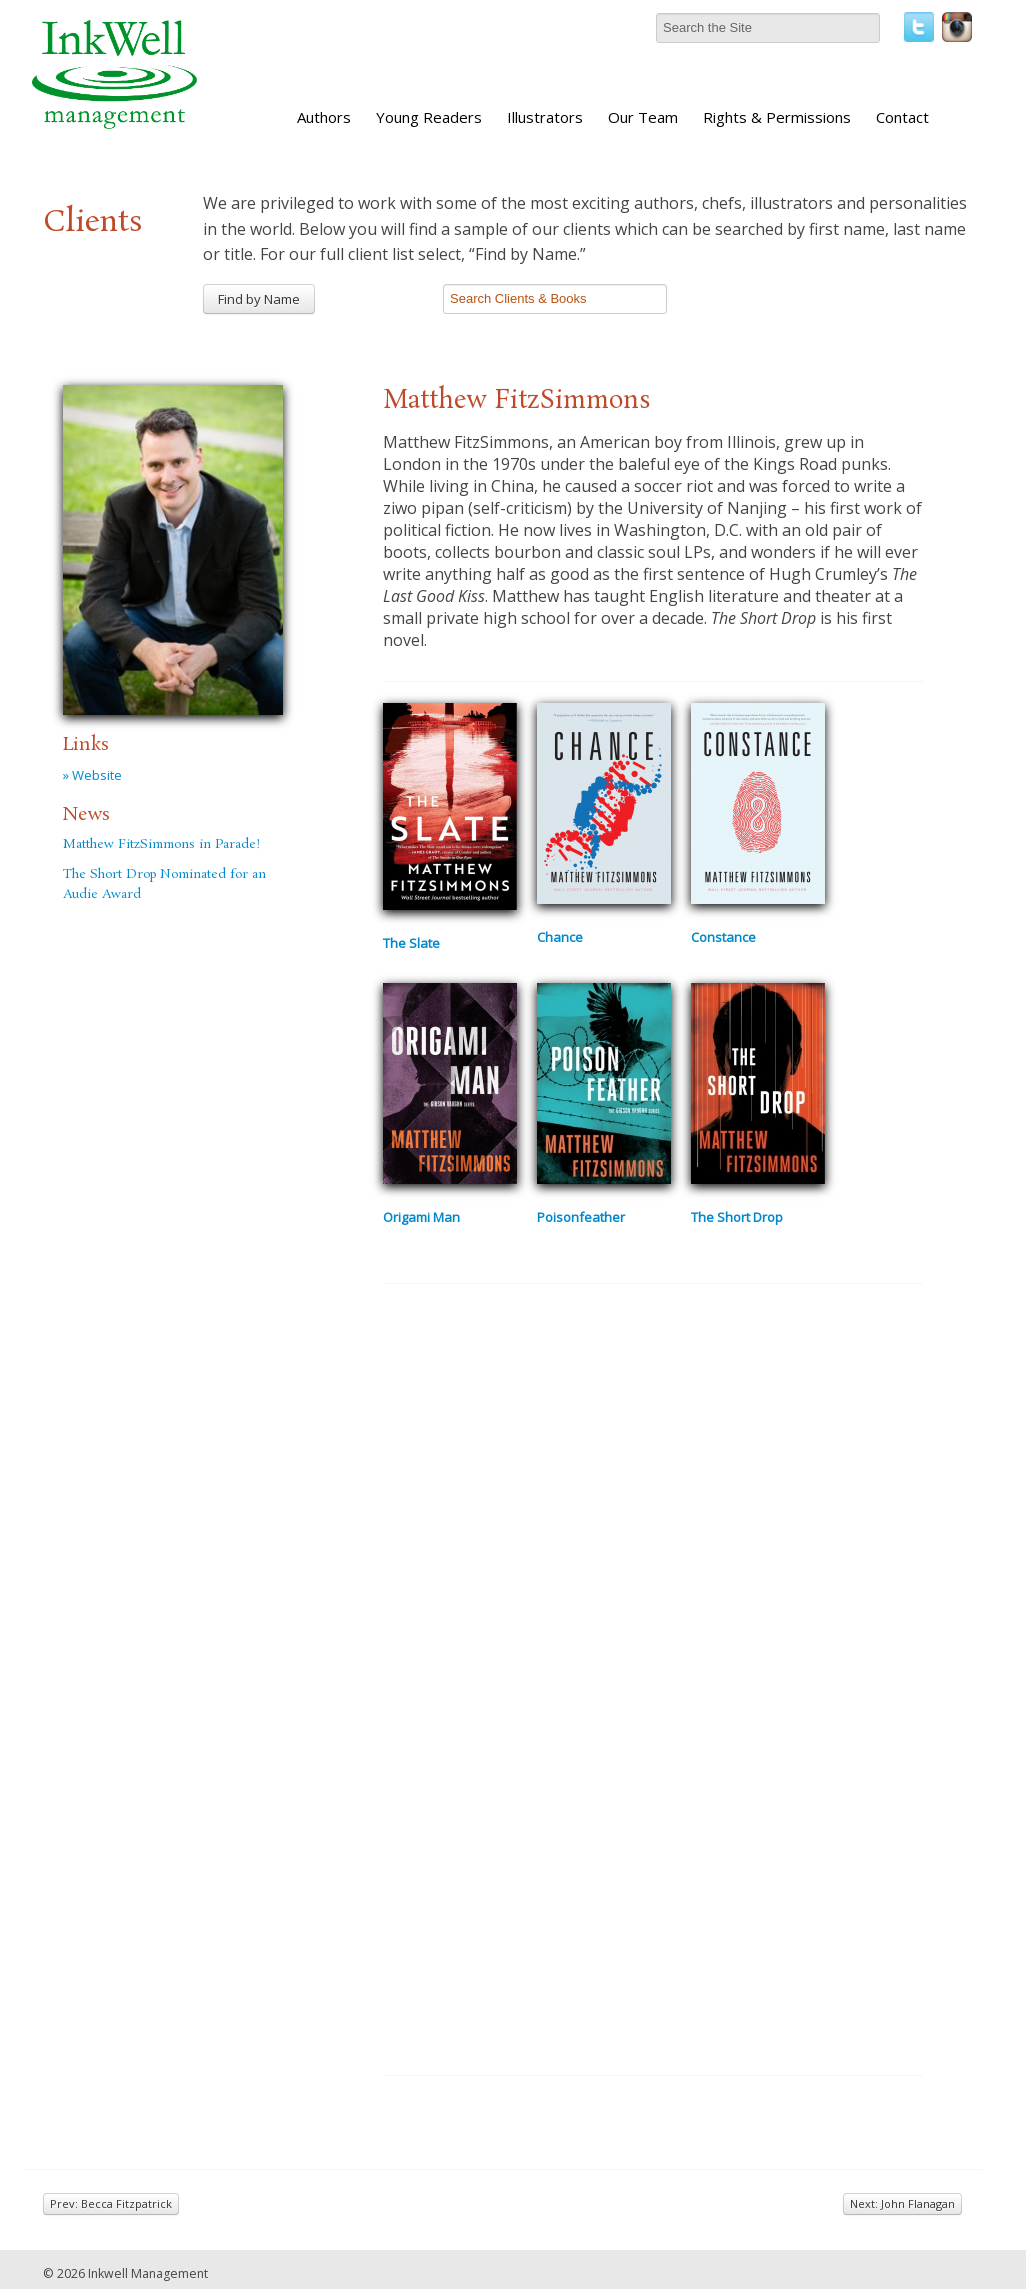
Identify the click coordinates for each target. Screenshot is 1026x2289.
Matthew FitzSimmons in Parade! (161, 844)
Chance (560, 937)
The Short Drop (737, 1217)
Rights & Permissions (777, 117)
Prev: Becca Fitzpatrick (111, 2203)
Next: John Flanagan (902, 2203)
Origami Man (421, 1217)
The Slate (411, 943)
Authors (324, 117)
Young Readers (429, 117)
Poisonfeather (581, 1217)
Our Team (643, 117)
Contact (902, 117)
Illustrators (545, 117)
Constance (723, 937)
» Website (92, 775)
